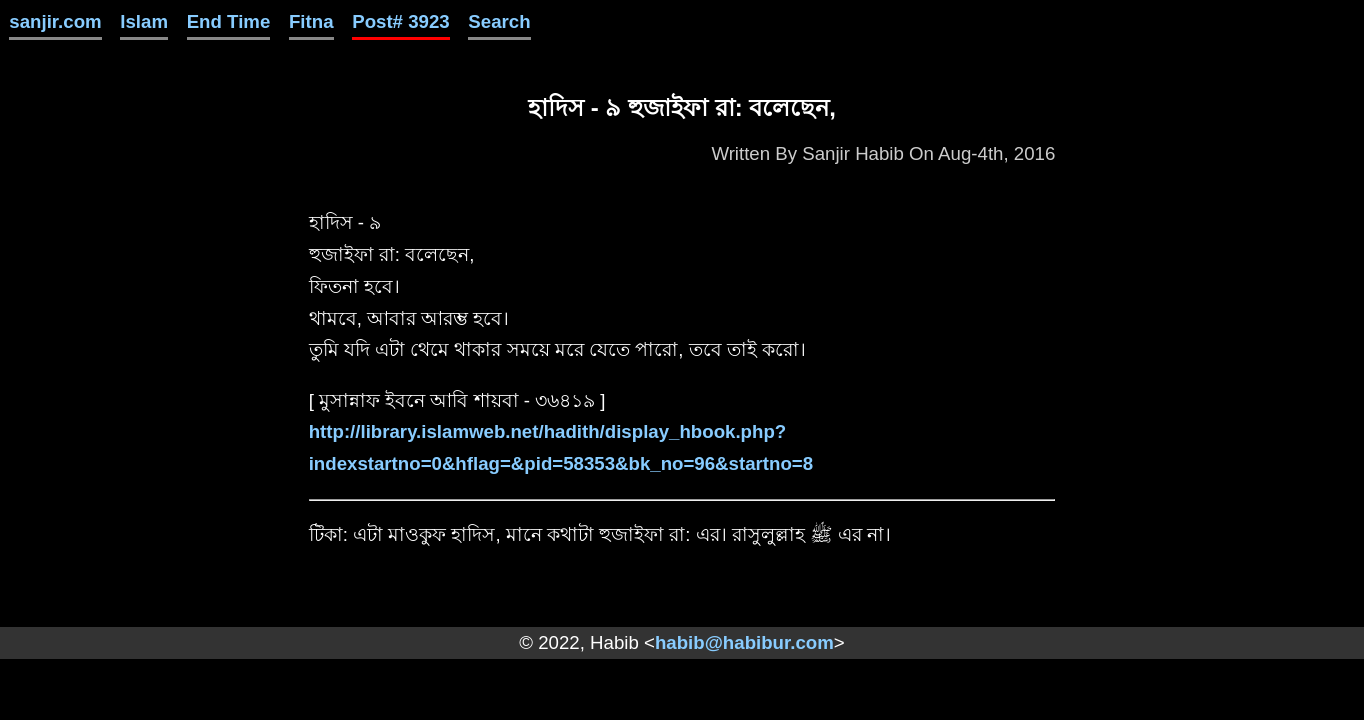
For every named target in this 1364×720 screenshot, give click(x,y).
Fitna (311, 21)
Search (499, 21)
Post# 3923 (401, 21)
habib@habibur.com (744, 642)
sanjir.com (55, 21)
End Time (229, 21)
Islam (144, 21)
